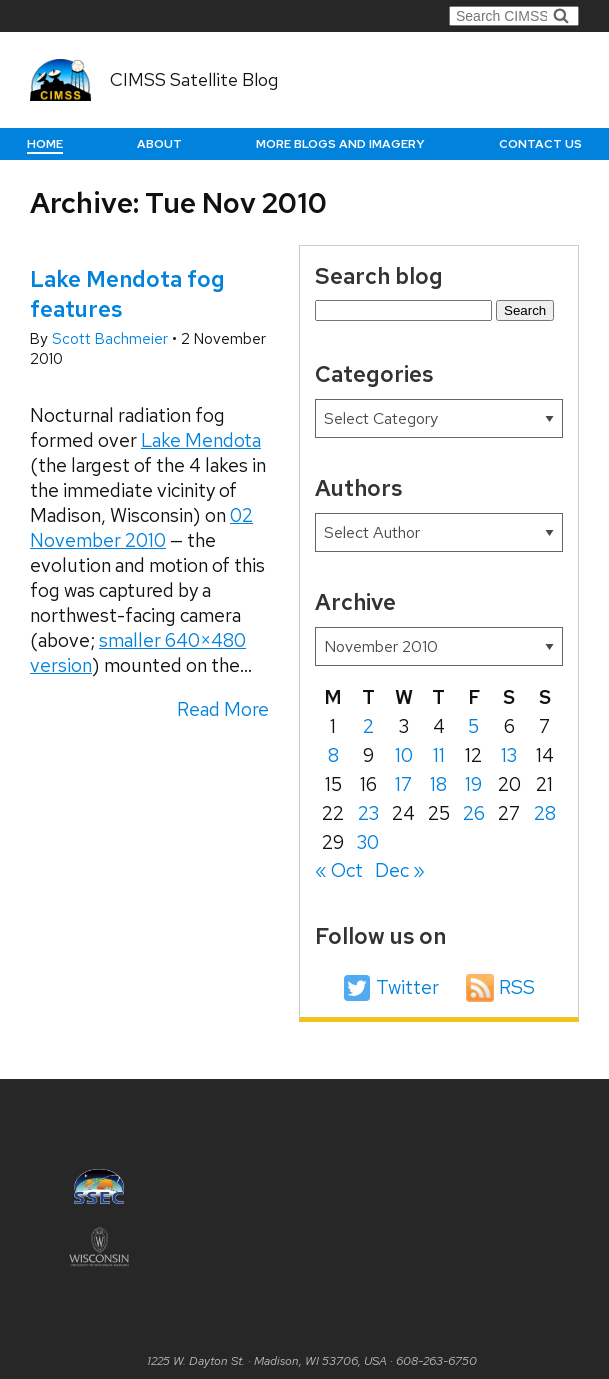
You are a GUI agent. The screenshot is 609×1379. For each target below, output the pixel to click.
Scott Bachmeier (112, 339)
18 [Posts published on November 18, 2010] (438, 784)
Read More (223, 709)
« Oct (339, 870)
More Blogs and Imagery (340, 144)
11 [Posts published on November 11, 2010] (439, 755)
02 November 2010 (141, 528)
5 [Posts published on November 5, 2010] (473, 726)
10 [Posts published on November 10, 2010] (404, 755)
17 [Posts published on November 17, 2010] (403, 784)
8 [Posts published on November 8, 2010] (333, 755)
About (159, 144)
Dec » (400, 870)
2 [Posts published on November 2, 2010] (368, 726)
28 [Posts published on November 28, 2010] (545, 813)
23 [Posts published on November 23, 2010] (368, 813)
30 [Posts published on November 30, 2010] (368, 842)
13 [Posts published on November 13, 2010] (509, 755)
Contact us (540, 144)
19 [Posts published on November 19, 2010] (473, 784)
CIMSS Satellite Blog (194, 79)
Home (45, 144)
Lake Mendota (201, 440)
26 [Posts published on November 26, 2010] (474, 813)
